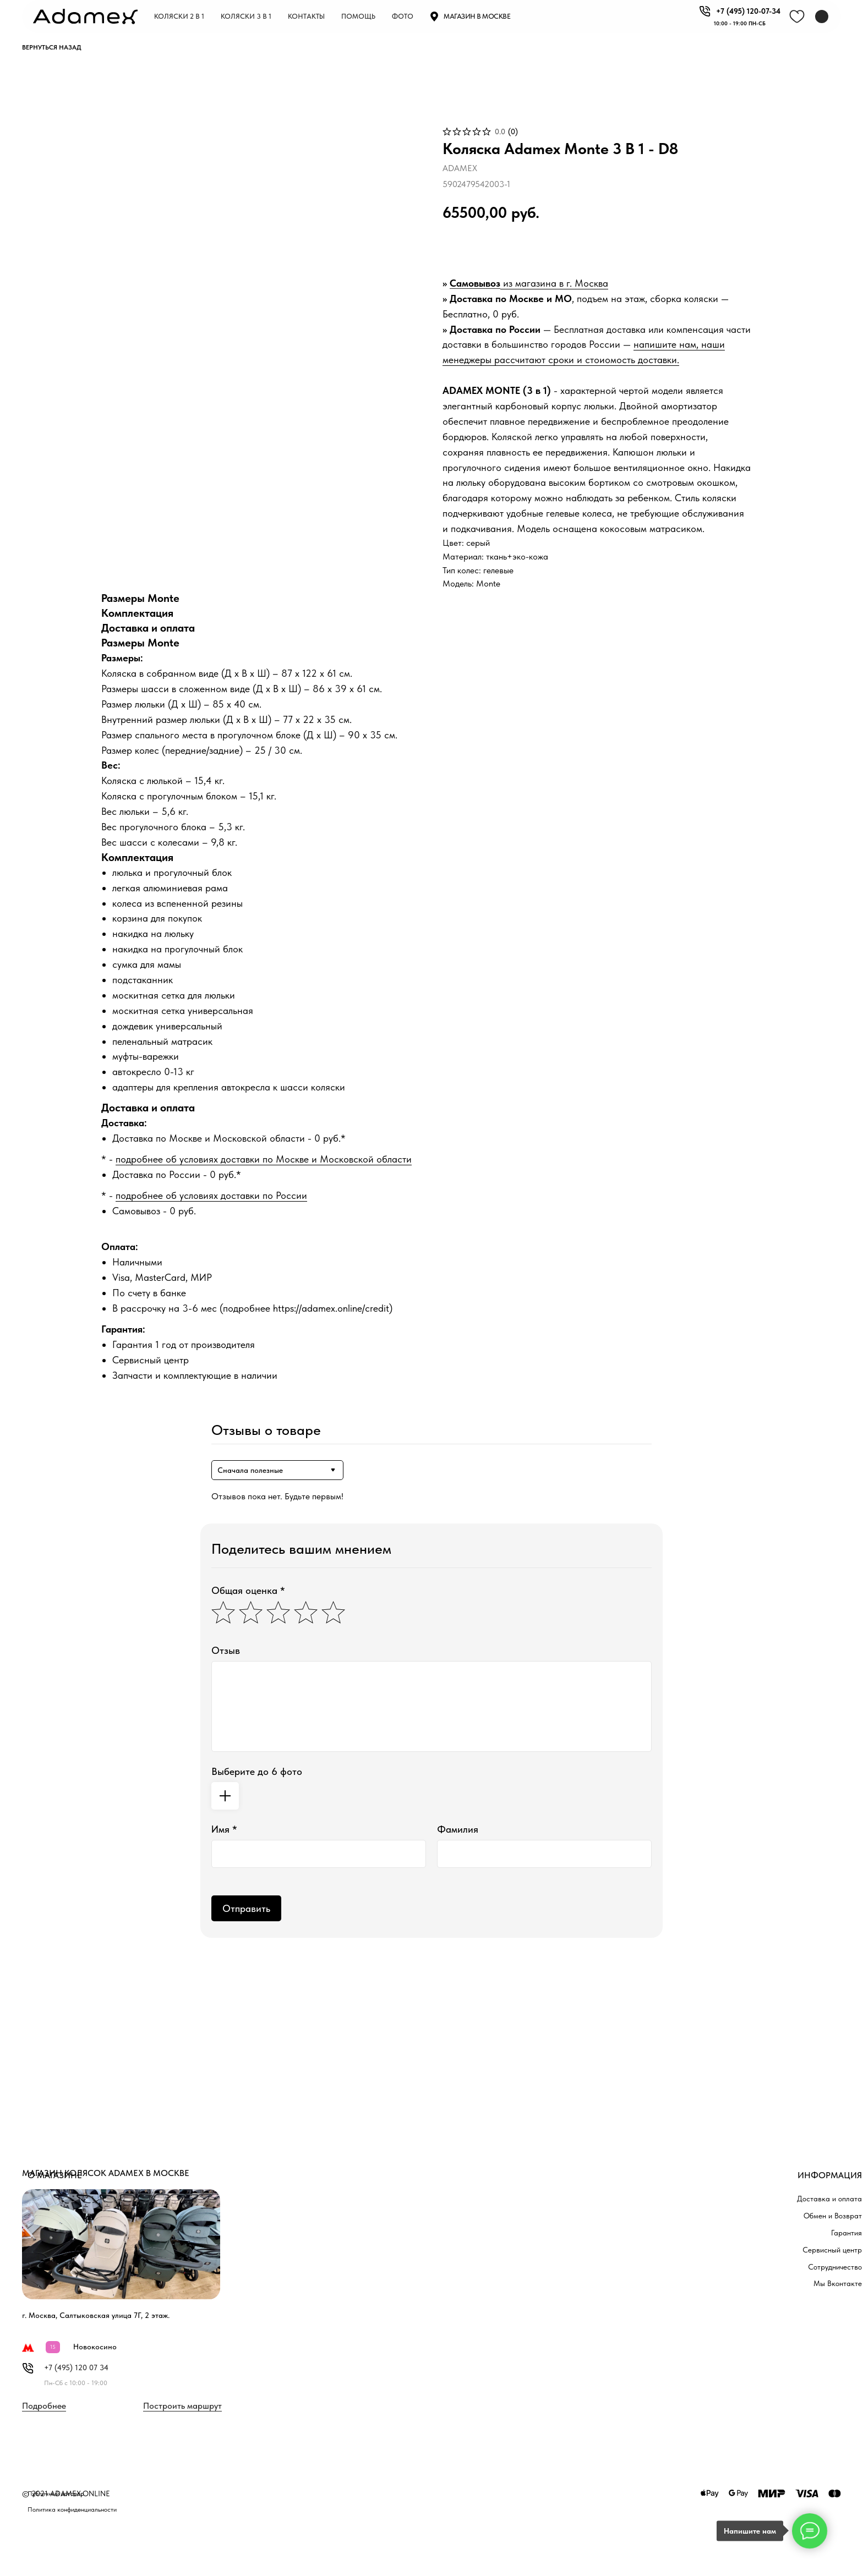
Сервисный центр (832, 2249)
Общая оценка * (248, 1590)
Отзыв (225, 1650)
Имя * (224, 1829)
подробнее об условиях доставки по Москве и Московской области (264, 1159)
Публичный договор (56, 2493)
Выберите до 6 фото (256, 1771)
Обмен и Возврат (833, 2215)
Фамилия (457, 1829)
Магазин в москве (477, 16)
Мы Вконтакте (837, 2283)
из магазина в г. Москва (554, 283)
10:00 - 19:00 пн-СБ (740, 23)
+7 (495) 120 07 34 (76, 2367)
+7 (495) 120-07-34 (748, 11)
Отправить (246, 1908)
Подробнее (44, 2405)
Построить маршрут (182, 2405)
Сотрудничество (835, 2266)
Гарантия (846, 2232)
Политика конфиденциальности (72, 2509)
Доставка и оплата (829, 2198)
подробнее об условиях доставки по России (211, 1195)
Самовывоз (475, 283)
